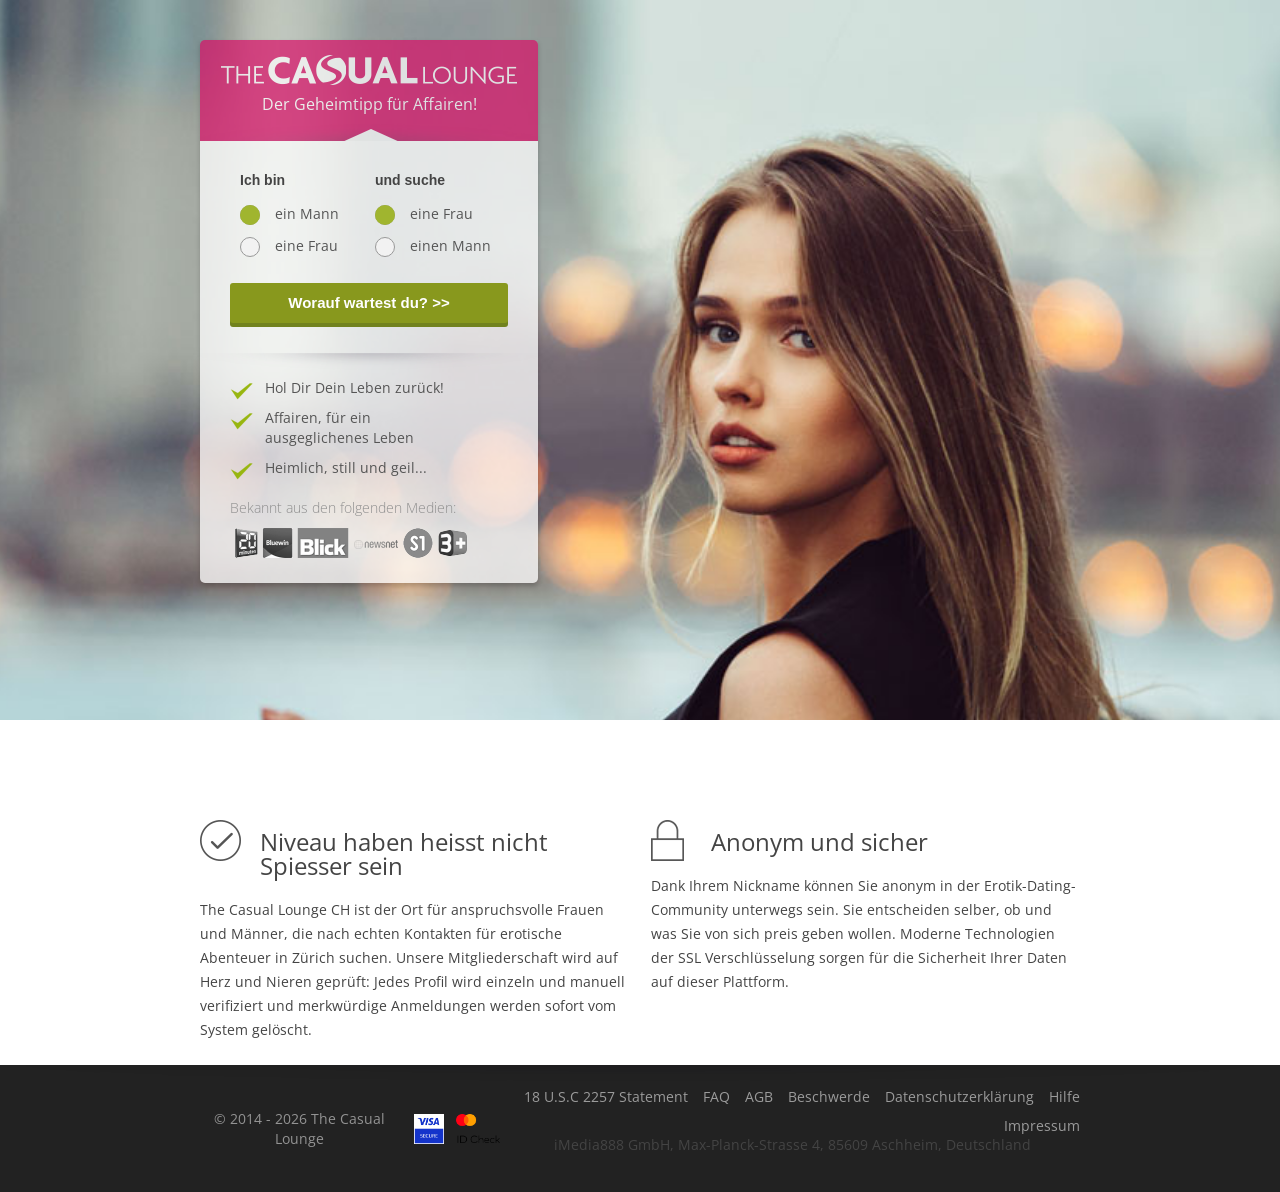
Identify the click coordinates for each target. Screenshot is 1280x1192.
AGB (759, 1097)
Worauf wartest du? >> (368, 302)
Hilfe (1064, 1097)
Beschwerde (829, 1097)
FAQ (716, 1097)
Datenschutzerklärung (959, 1097)
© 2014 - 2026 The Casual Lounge (299, 1128)
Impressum (1042, 1126)
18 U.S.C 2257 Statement (606, 1097)
